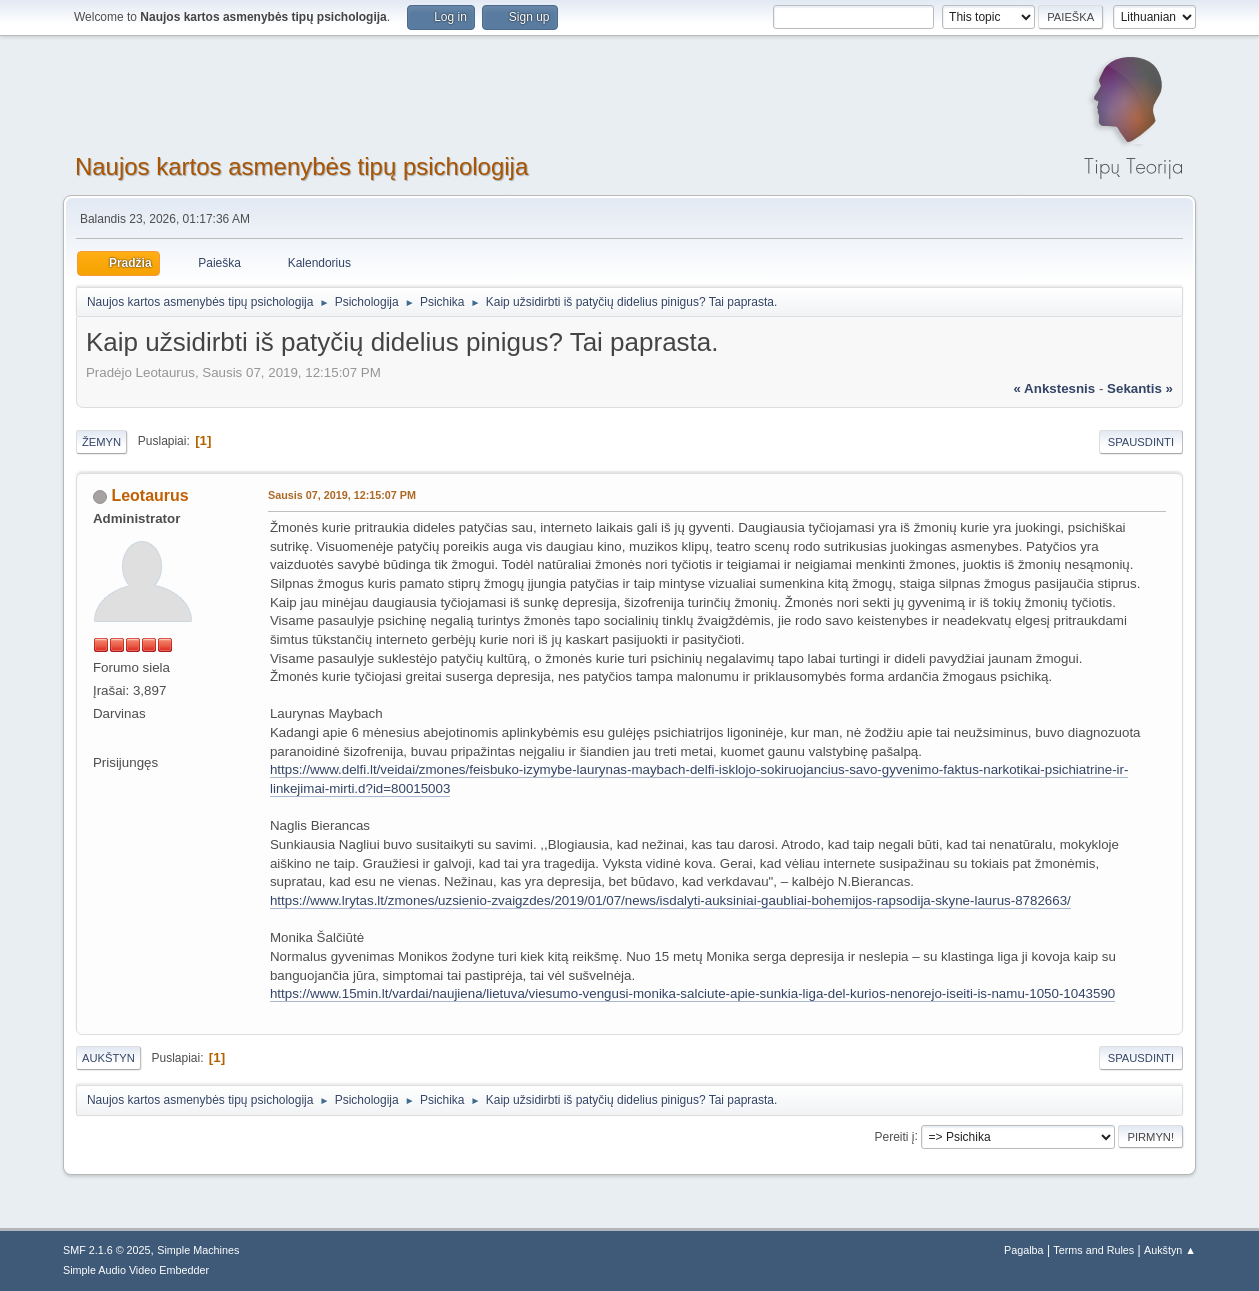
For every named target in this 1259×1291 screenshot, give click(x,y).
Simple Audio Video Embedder (136, 1270)
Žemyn (101, 442)
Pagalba (1024, 1250)
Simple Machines (198, 1250)
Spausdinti (1141, 442)
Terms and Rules (1093, 1250)
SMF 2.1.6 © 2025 (107, 1250)
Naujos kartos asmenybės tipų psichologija (301, 166)
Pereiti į (895, 1136)
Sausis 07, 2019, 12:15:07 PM (342, 495)
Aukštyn (108, 1058)
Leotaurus (149, 495)
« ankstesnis (1055, 388)
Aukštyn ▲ (1170, 1250)
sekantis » (1140, 388)
